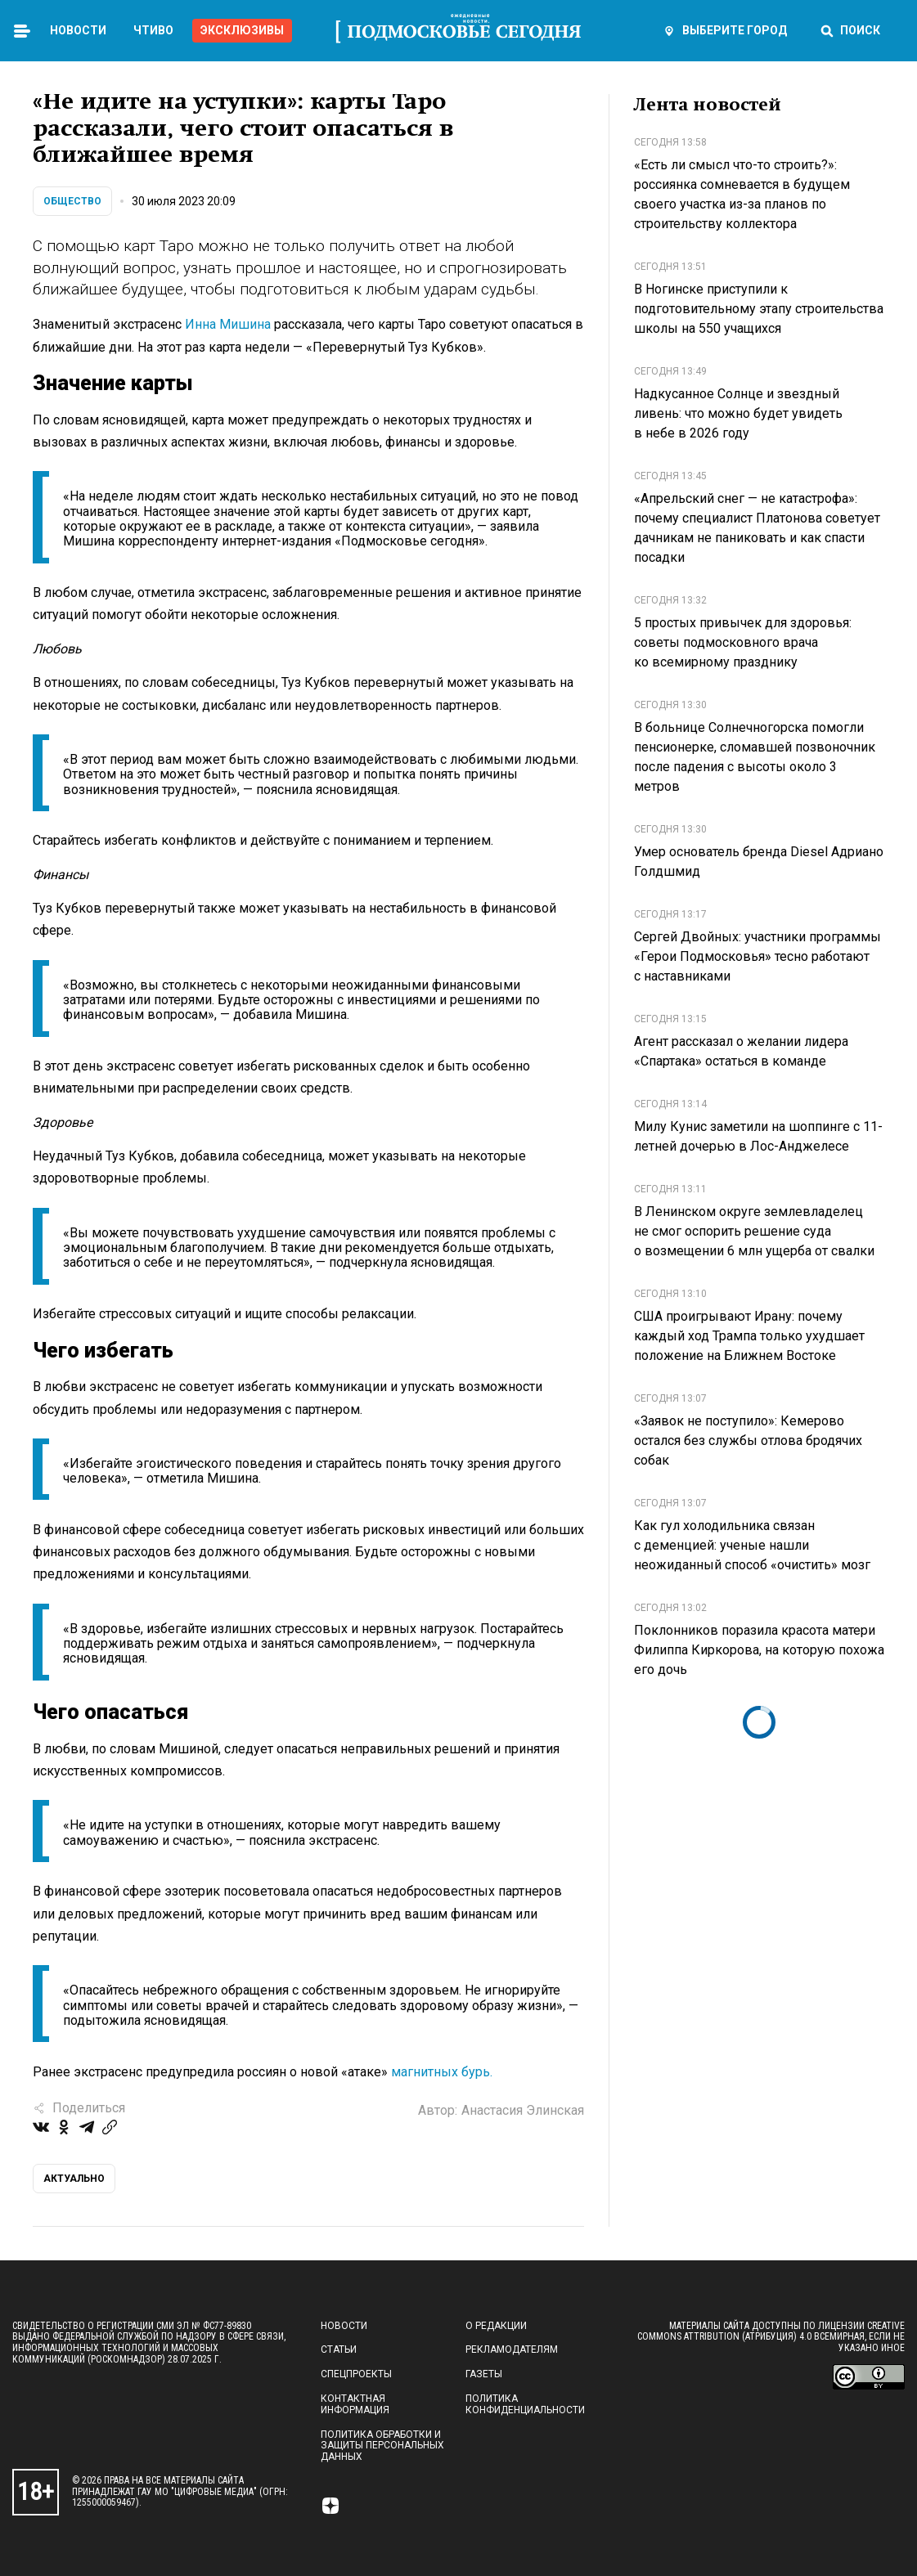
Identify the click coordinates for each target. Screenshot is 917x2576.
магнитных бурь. (440, 2072)
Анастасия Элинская (522, 2110)
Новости (78, 30)
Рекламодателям (511, 2349)
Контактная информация (355, 2404)
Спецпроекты (356, 2374)
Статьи (339, 2349)
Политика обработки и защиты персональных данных (382, 2446)
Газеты (483, 2374)
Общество (72, 201)
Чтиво (153, 30)
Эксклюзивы (242, 30)
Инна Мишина (228, 324)
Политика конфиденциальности (525, 2404)
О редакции (496, 2325)
